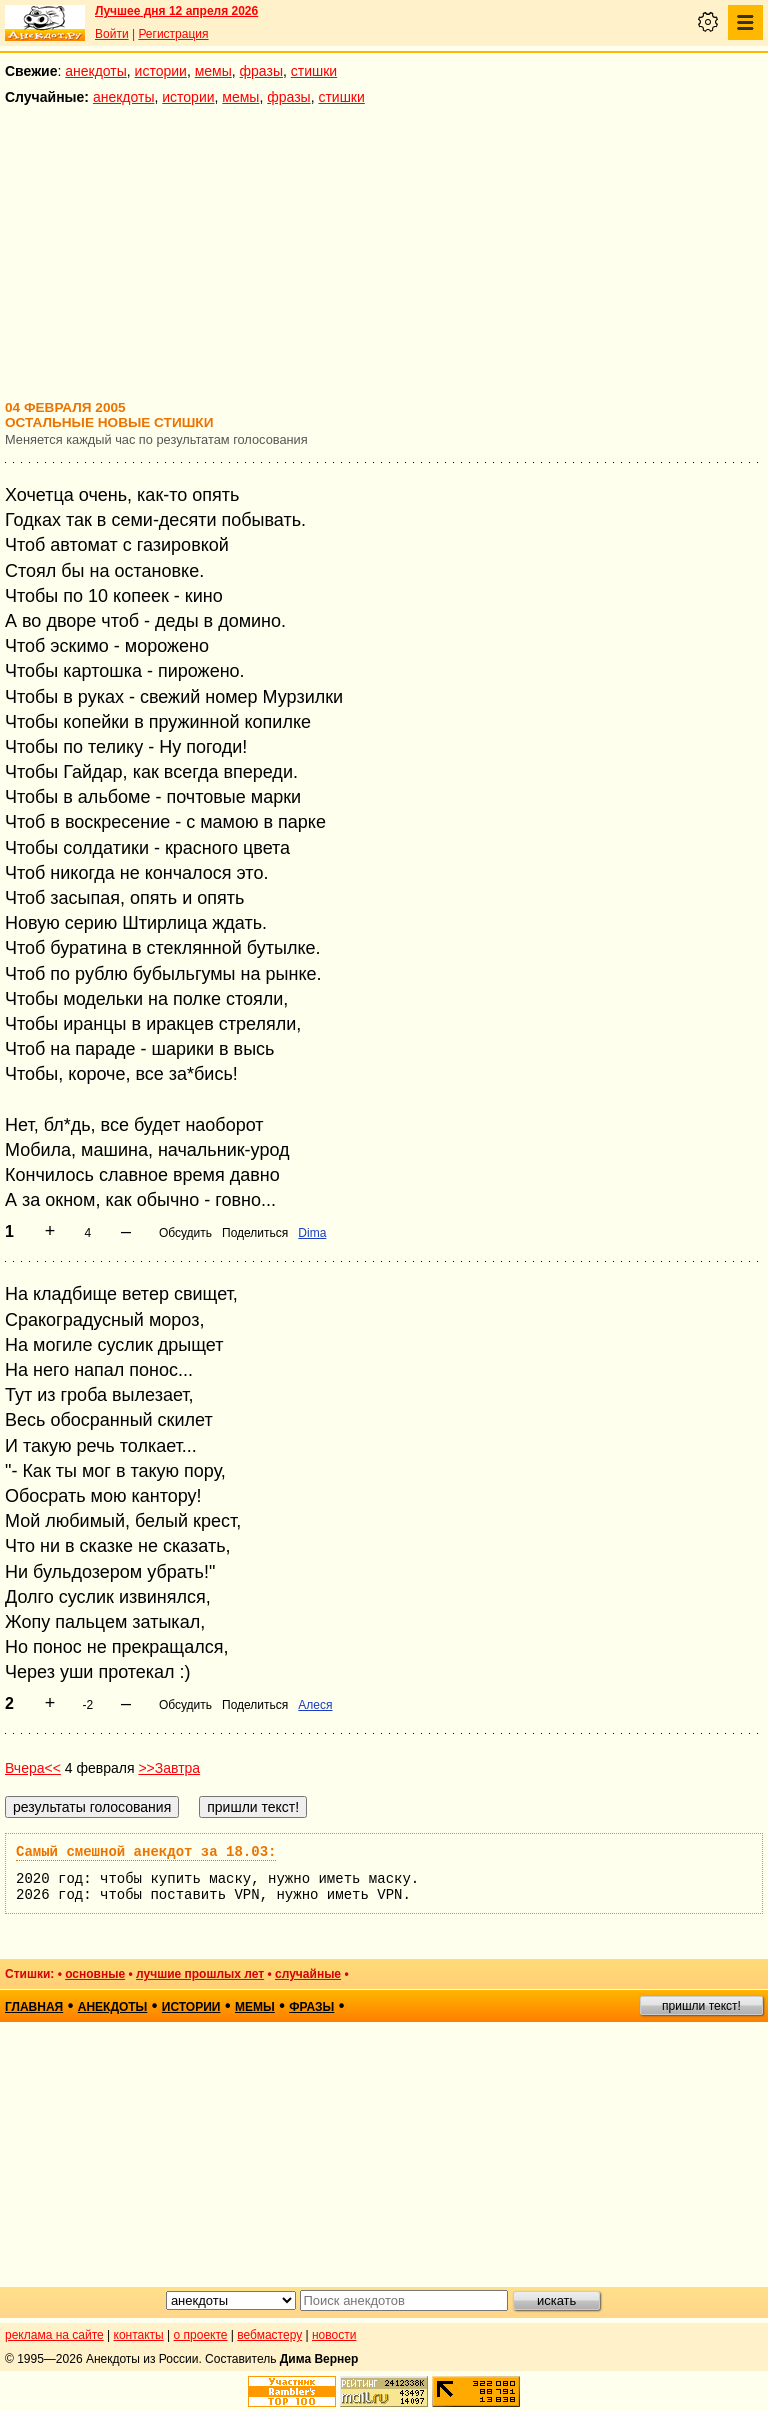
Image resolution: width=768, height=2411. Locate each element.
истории (161, 71)
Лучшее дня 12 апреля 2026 (176, 11)
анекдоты (96, 71)
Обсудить (185, 1233)
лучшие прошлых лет (200, 1974)
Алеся (315, 1705)
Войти (112, 34)
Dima (312, 1233)
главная (34, 2007)
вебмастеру (269, 2335)
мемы (213, 71)
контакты (139, 2335)
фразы (261, 71)
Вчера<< (33, 1768)
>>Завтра (169, 1768)
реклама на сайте (54, 2335)
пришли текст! (701, 2006)
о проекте (201, 2335)
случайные (308, 1974)
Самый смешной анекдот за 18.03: (146, 1852)
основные (95, 1974)
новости (334, 2335)
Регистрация (173, 34)
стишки (314, 71)
